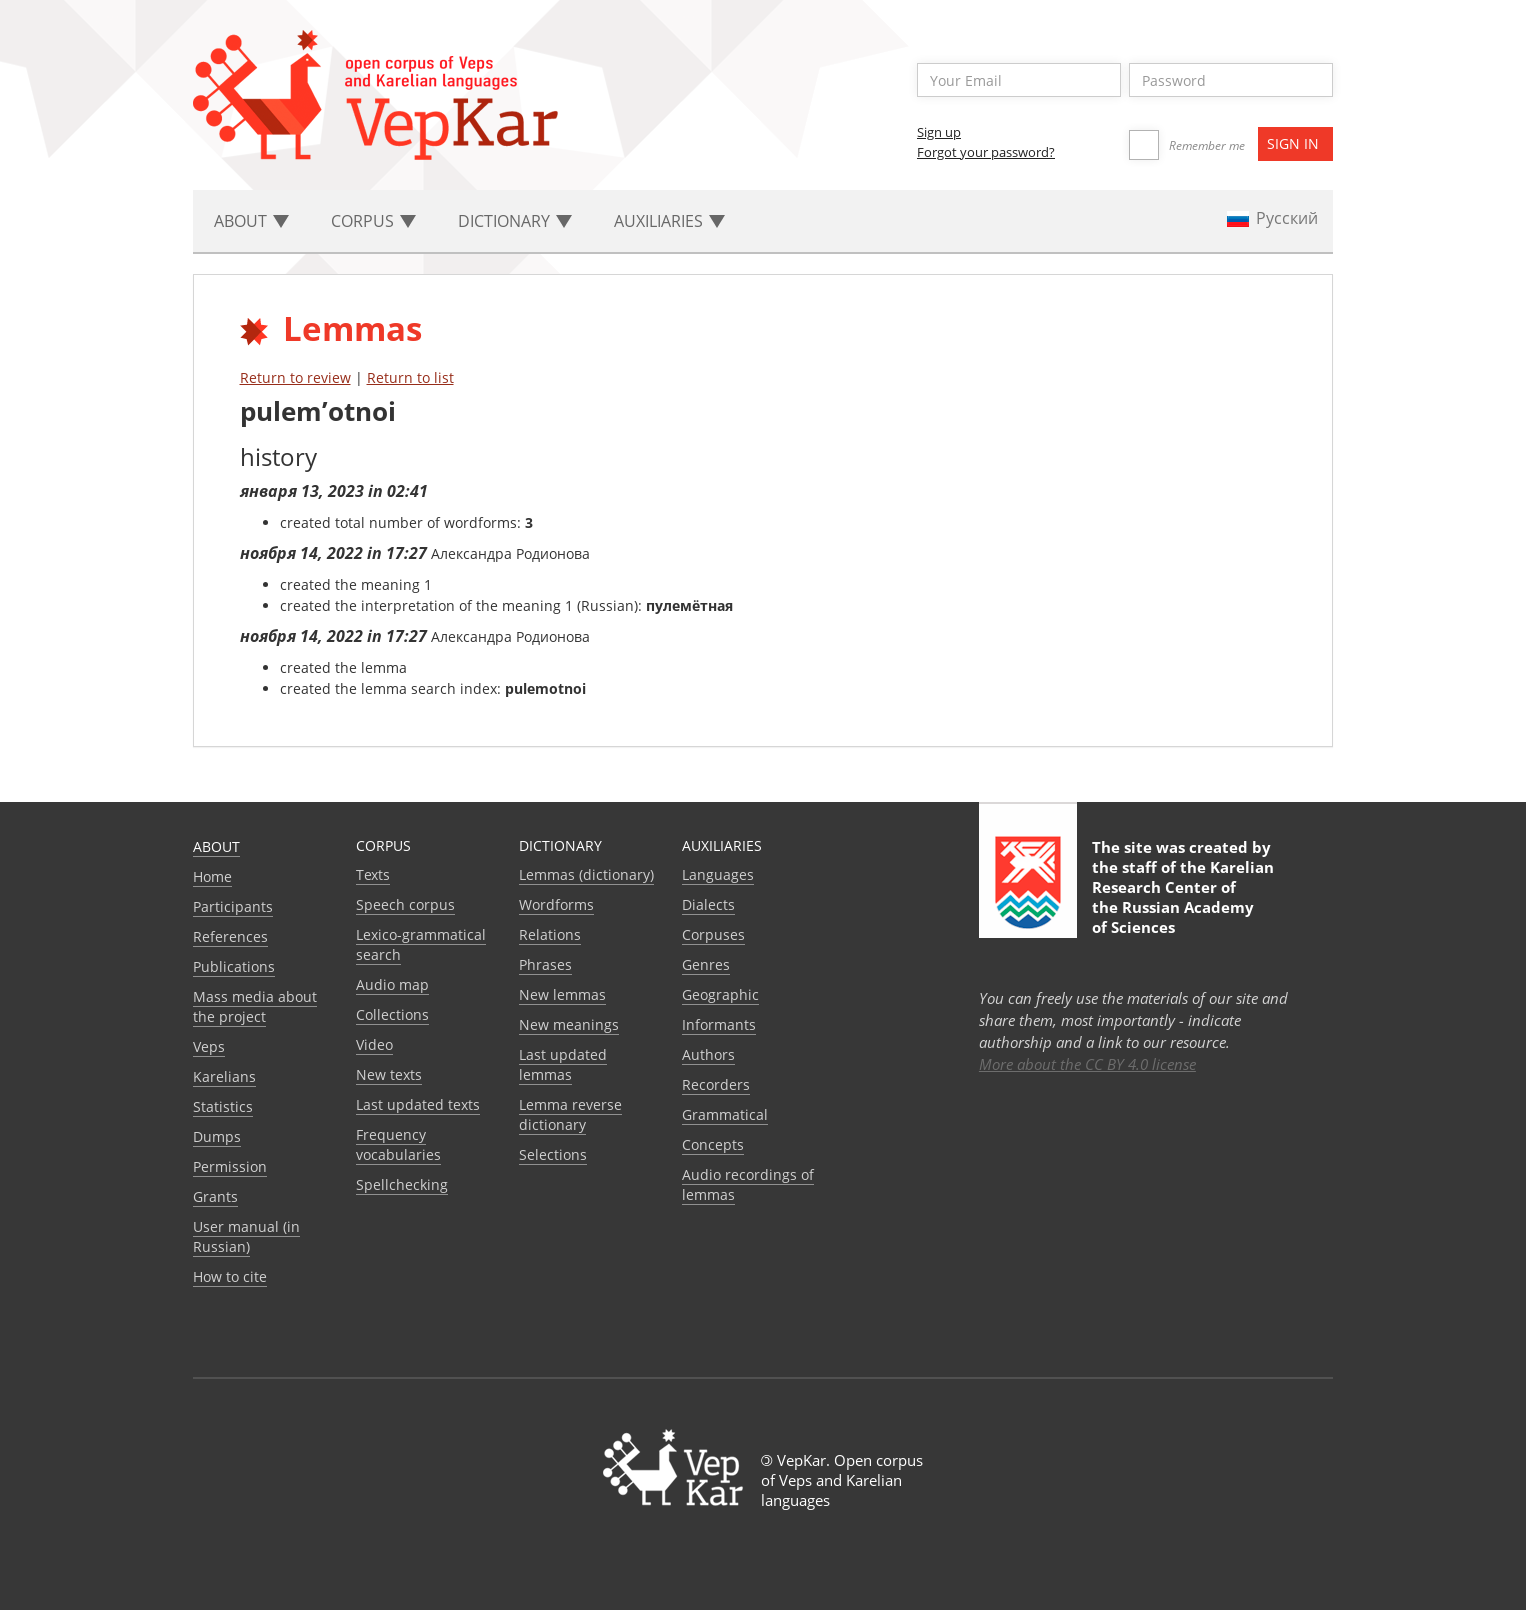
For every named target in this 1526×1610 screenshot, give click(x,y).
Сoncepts (713, 1144)
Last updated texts (418, 1104)
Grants (215, 1196)
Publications (234, 966)
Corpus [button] (373, 221)
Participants (233, 906)
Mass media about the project (255, 1006)
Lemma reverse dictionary (570, 1114)
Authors (708, 1054)
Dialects (708, 904)
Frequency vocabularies (398, 1144)
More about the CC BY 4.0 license (1087, 1064)
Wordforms (556, 904)
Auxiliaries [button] (669, 221)
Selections (553, 1154)
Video (374, 1044)
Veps (209, 1046)
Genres (706, 964)
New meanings (569, 1024)
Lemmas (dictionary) (586, 874)
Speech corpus (405, 904)
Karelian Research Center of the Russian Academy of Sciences (1183, 897)
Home (212, 876)
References (230, 936)
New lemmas (562, 994)
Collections (392, 1014)
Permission (230, 1166)
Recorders (716, 1084)
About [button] (251, 221)
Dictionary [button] (515, 221)
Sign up (939, 132)
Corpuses (713, 934)
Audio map (392, 984)
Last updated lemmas (563, 1064)
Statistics (223, 1106)
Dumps (217, 1136)
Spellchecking (402, 1184)
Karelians (224, 1076)
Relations (550, 934)
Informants (719, 1024)
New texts (389, 1074)
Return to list (410, 377)
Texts (373, 874)
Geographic (720, 994)
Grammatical (725, 1114)
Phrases (545, 964)
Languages (718, 874)
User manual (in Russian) (246, 1236)
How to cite (230, 1276)
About (216, 846)
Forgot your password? (986, 152)
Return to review (295, 377)
